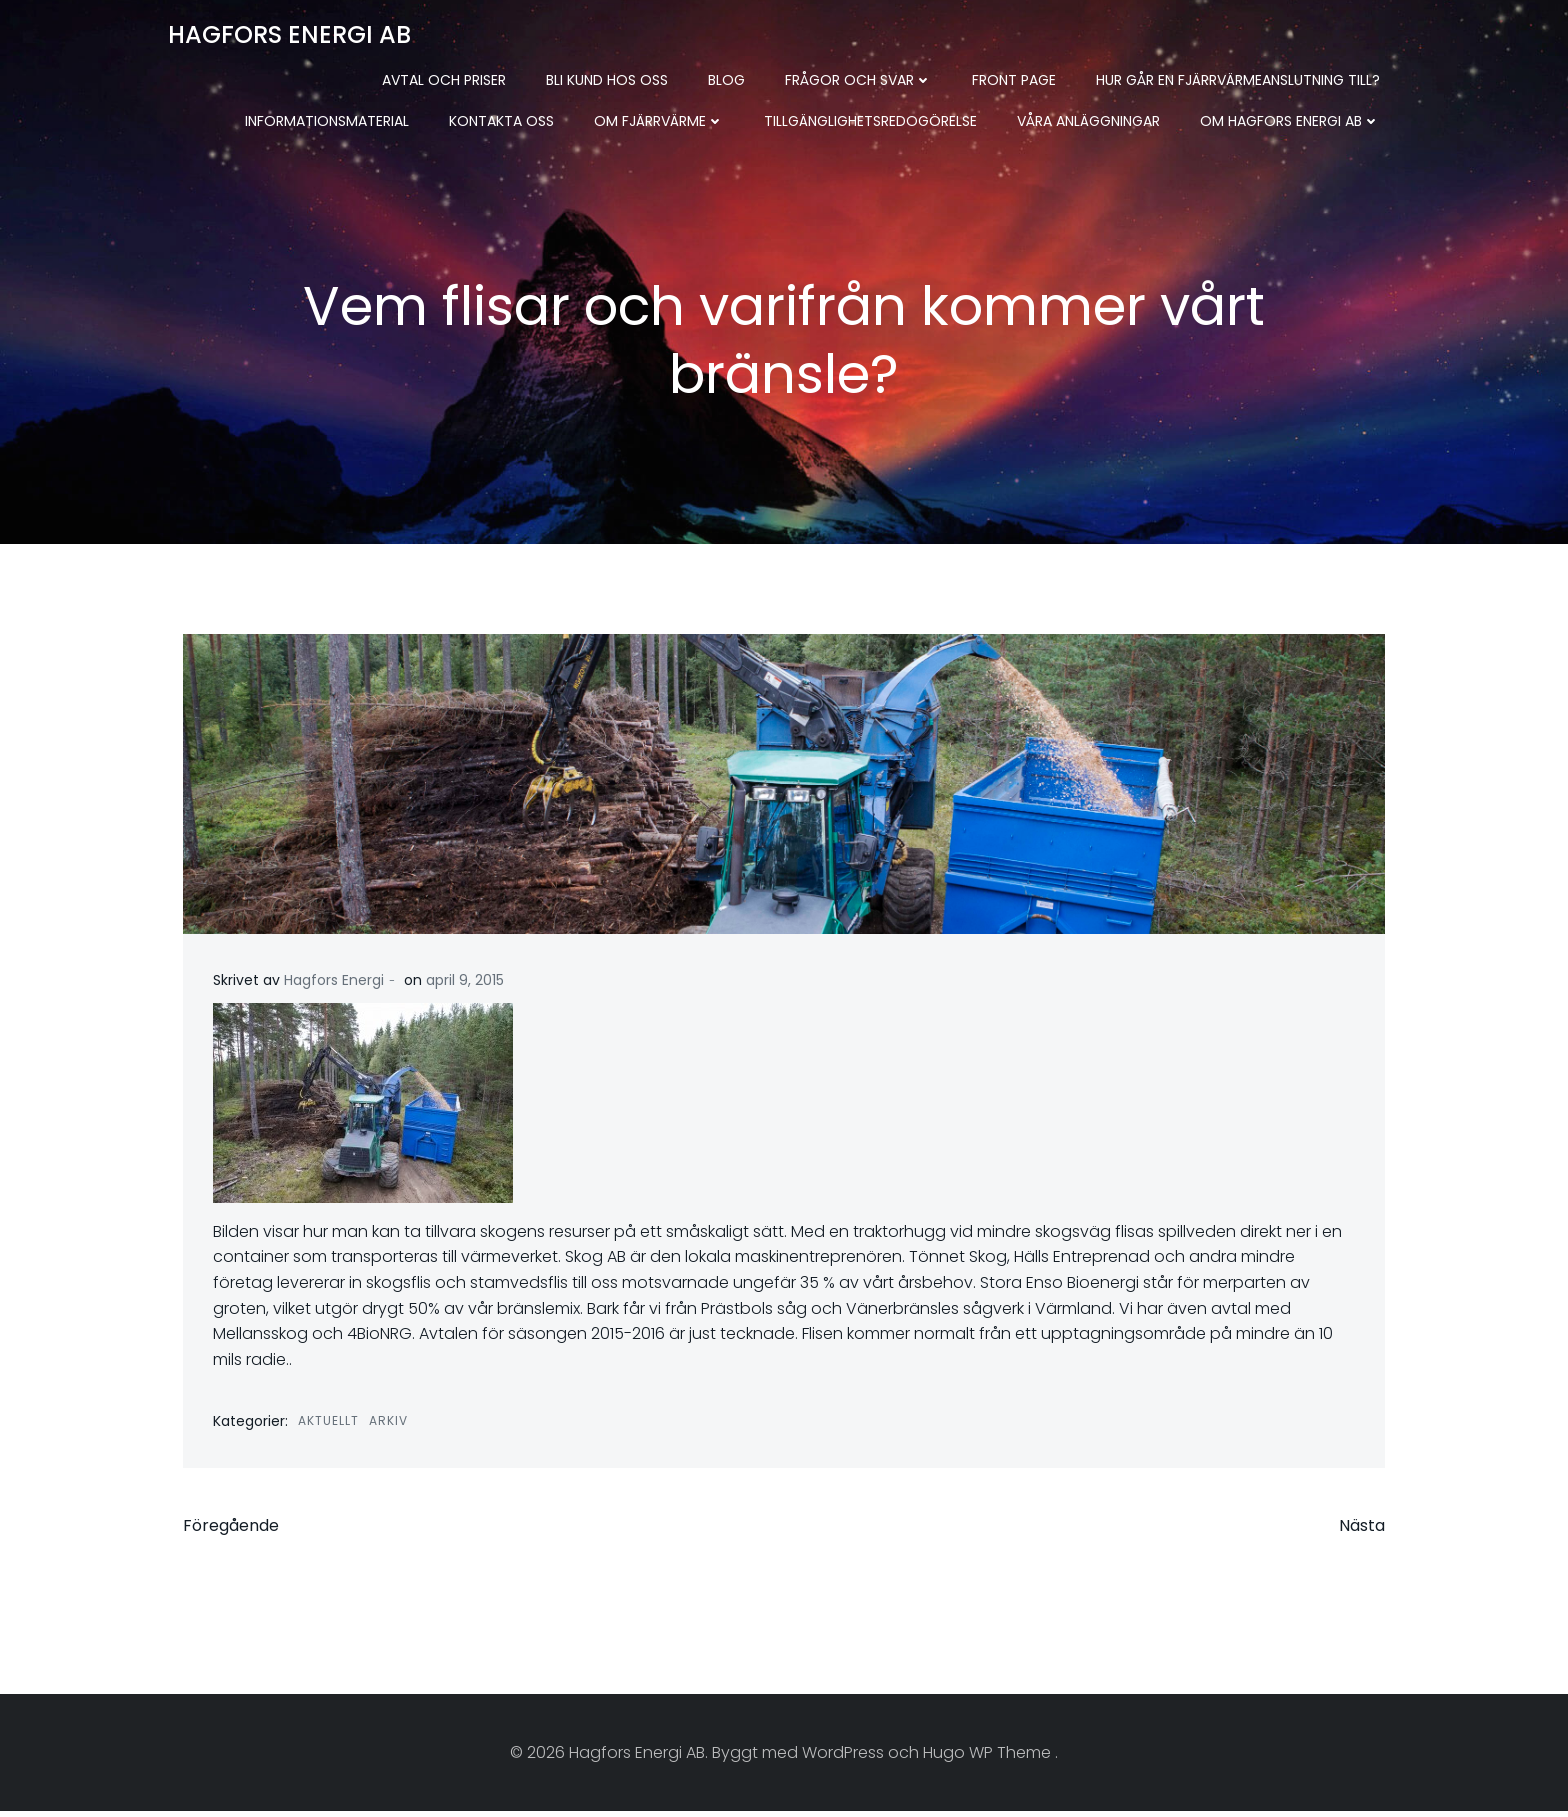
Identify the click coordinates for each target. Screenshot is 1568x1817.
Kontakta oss (501, 121)
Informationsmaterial (327, 121)
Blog (726, 80)
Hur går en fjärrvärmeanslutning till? (1238, 80)
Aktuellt (328, 1420)
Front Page (1014, 80)
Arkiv (388, 1420)
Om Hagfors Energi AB (1290, 121)
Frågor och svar (858, 80)
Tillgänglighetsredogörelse (870, 121)
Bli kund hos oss (607, 80)
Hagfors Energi (334, 980)
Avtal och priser (444, 80)
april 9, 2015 (465, 980)
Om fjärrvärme (659, 121)
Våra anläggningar (1088, 121)
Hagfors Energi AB (289, 34)
